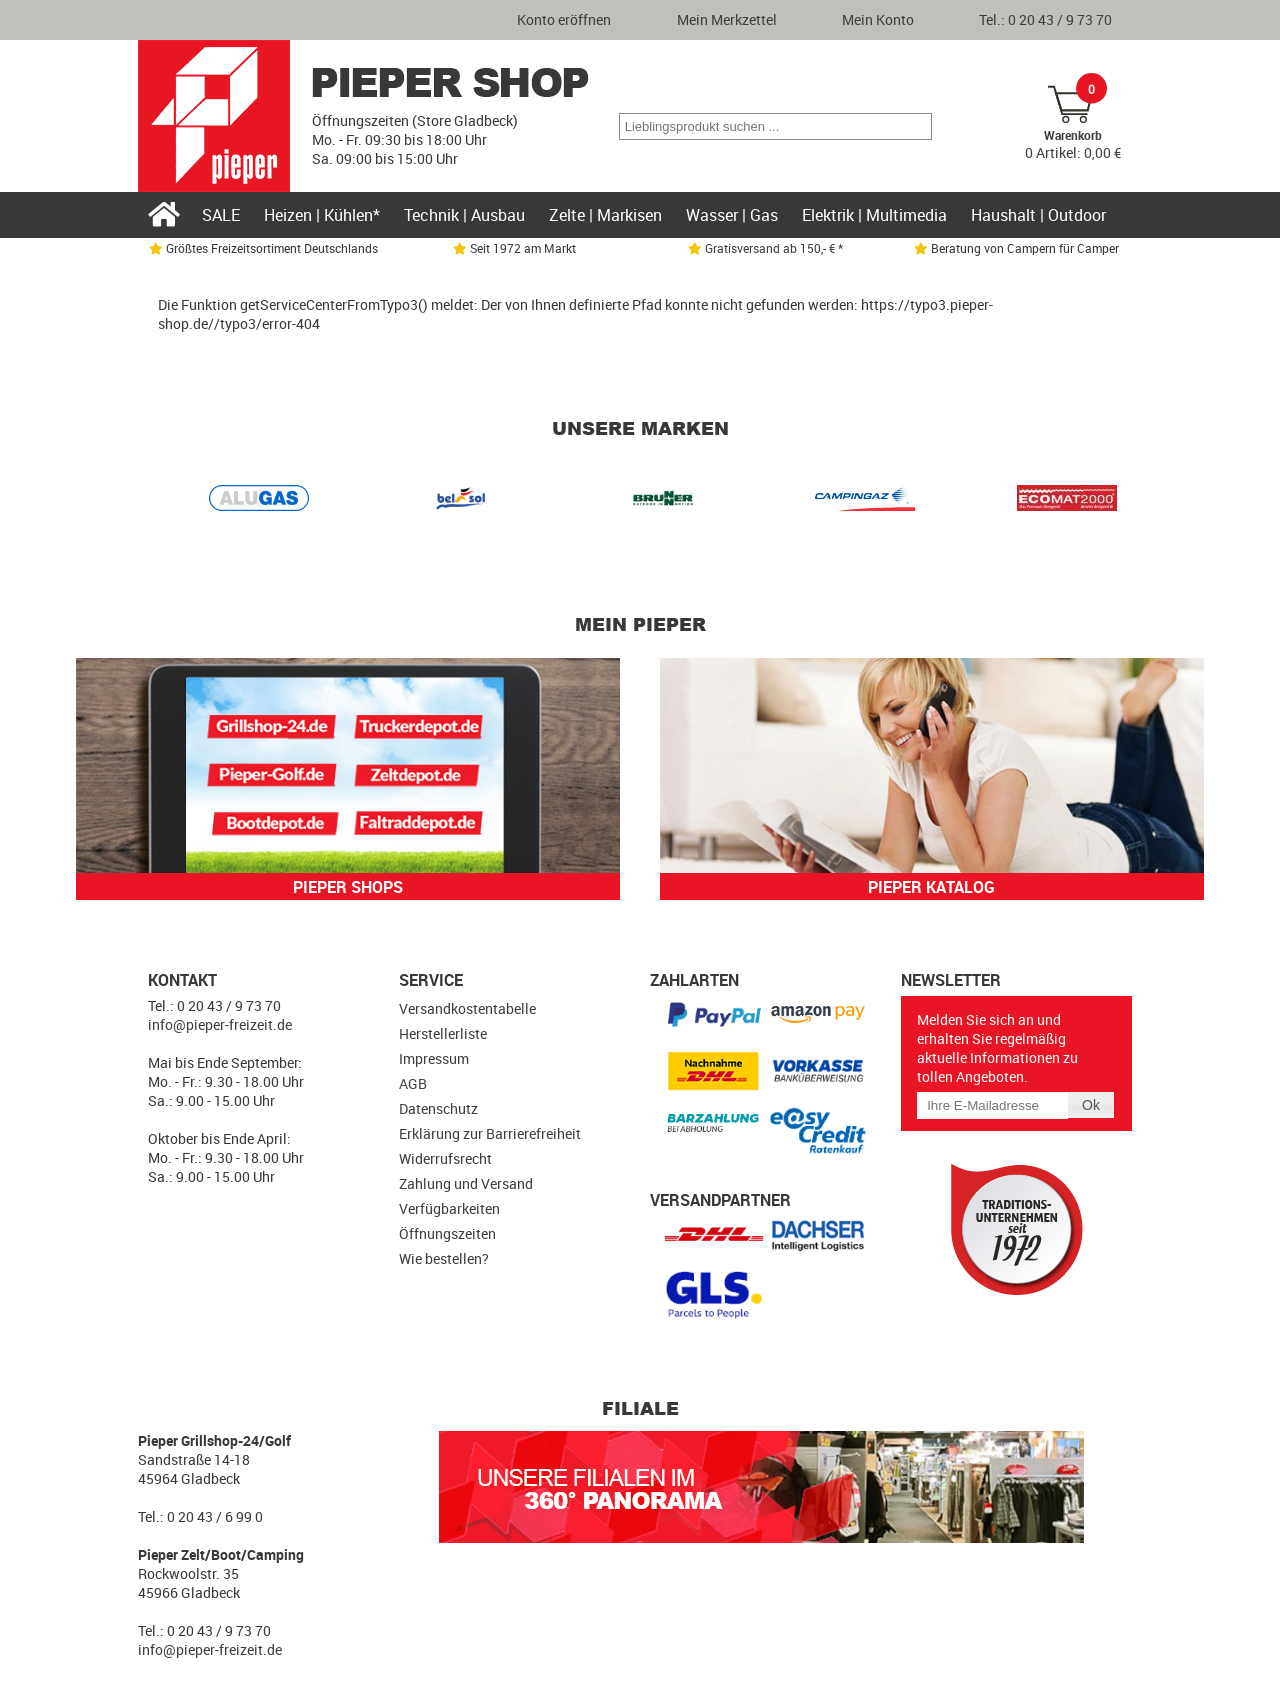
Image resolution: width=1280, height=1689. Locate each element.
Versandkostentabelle (467, 1008)
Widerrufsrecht (445, 1158)
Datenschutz (438, 1108)
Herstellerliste (443, 1033)
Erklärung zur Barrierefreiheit (490, 1133)
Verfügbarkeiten (449, 1208)
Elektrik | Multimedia (874, 215)
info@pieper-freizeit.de (220, 1024)
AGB (413, 1083)
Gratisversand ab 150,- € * (765, 248)
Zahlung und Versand (466, 1183)
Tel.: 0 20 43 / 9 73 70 (1045, 19)
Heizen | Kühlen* (322, 215)
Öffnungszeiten (447, 1233)
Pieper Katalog (931, 887)
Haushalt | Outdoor (1038, 215)
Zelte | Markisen (605, 215)
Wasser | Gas (732, 215)
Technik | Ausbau (464, 215)
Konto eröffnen (564, 19)
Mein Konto (878, 19)
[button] (915, 127)
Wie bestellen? (444, 1258)
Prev (184, 502)
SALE (221, 215)
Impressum (434, 1058)
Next (1096, 502)
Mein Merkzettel (727, 19)
